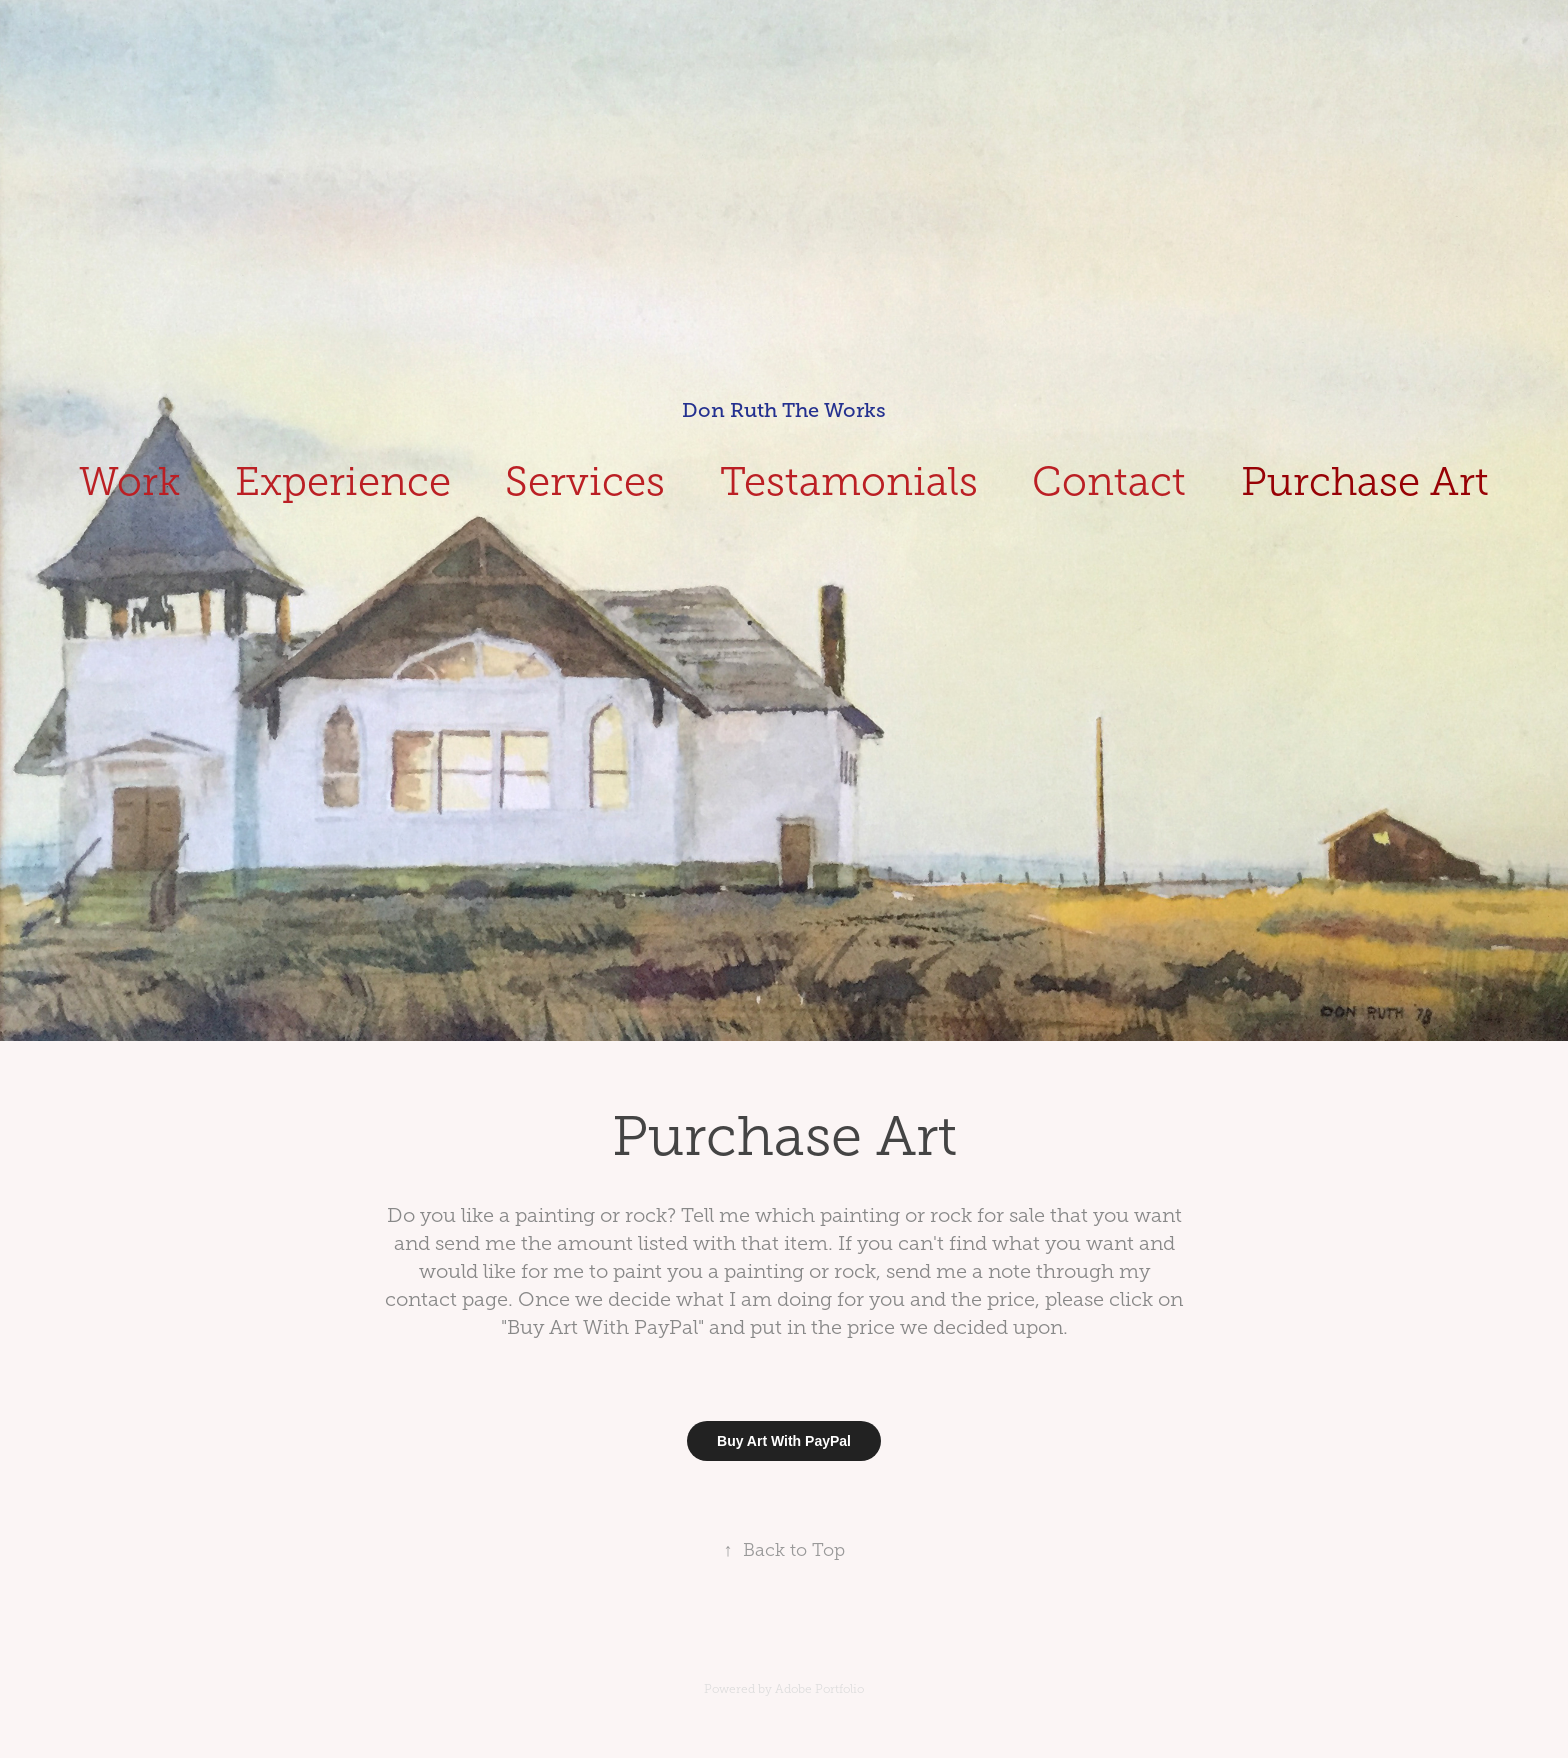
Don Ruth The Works (784, 410)
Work (129, 481)
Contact (1109, 481)
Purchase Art (1365, 481)
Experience (343, 481)
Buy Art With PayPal (784, 1441)
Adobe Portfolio (819, 1689)
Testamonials (849, 481)
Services (585, 481)
